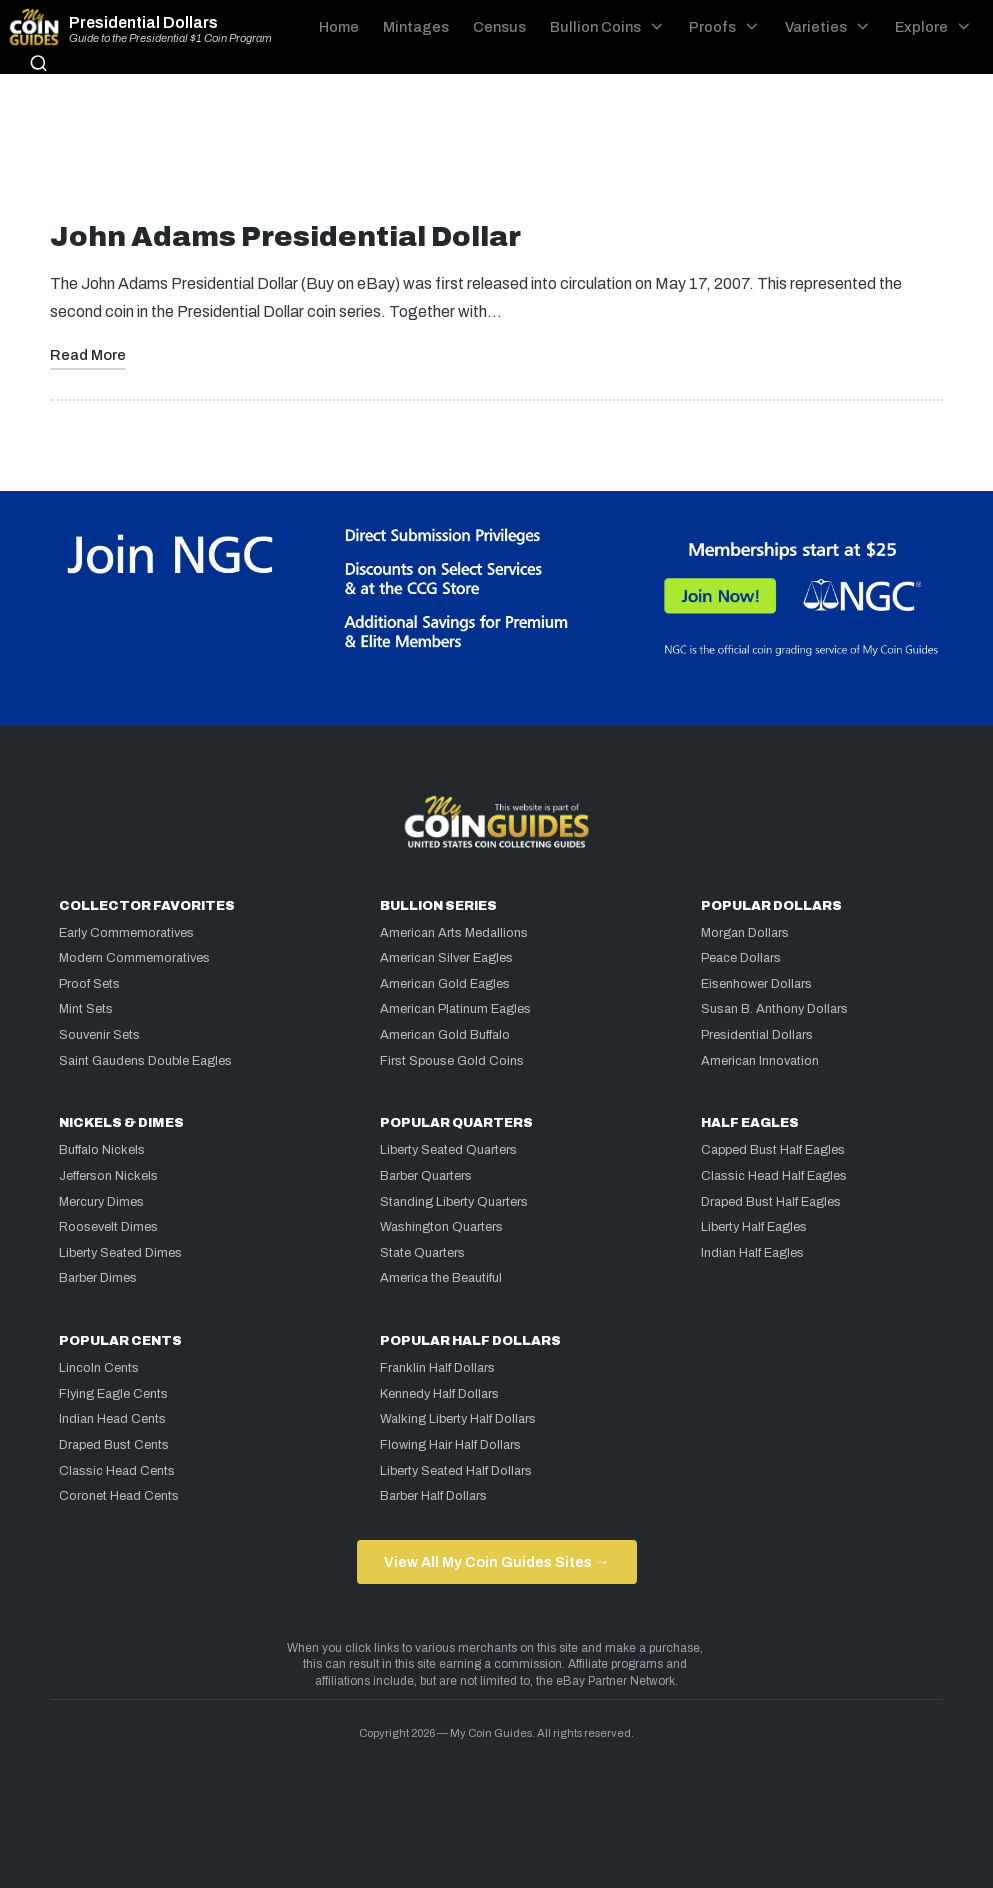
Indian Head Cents (112, 1419)
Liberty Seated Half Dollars (456, 1471)
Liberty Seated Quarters (448, 1150)
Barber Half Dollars (433, 1496)
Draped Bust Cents (114, 1445)
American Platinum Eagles (455, 1009)
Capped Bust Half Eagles (773, 1150)
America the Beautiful (441, 1278)
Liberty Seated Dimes (120, 1253)
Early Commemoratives (126, 933)
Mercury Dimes (101, 1202)
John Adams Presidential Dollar (285, 236)
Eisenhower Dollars (756, 984)
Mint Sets (86, 1009)
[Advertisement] (497, 155)
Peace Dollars (741, 958)
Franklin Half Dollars (437, 1368)
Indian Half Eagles (752, 1253)
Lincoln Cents (99, 1368)
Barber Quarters (426, 1176)
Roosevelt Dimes (108, 1227)
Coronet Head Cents (119, 1496)
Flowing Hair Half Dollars (450, 1445)
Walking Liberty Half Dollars (458, 1419)
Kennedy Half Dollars (439, 1394)
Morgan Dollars (745, 933)
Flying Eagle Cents (113, 1394)
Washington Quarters (441, 1227)
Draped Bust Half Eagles (771, 1202)
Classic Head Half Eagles (774, 1176)
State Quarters (422, 1253)
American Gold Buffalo (445, 1035)
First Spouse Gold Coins (452, 1061)
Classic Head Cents (117, 1471)
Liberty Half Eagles (754, 1227)
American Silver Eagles (446, 958)
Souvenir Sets (99, 1035)
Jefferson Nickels (108, 1176)
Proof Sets (89, 984)
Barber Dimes (98, 1278)
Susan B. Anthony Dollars (774, 1009)
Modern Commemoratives (134, 958)
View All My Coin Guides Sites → (496, 1562)
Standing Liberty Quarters (454, 1202)
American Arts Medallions (454, 933)
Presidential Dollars (143, 23)
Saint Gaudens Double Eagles (145, 1061)
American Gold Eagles (445, 984)
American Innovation (760, 1061)
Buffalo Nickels (102, 1150)
